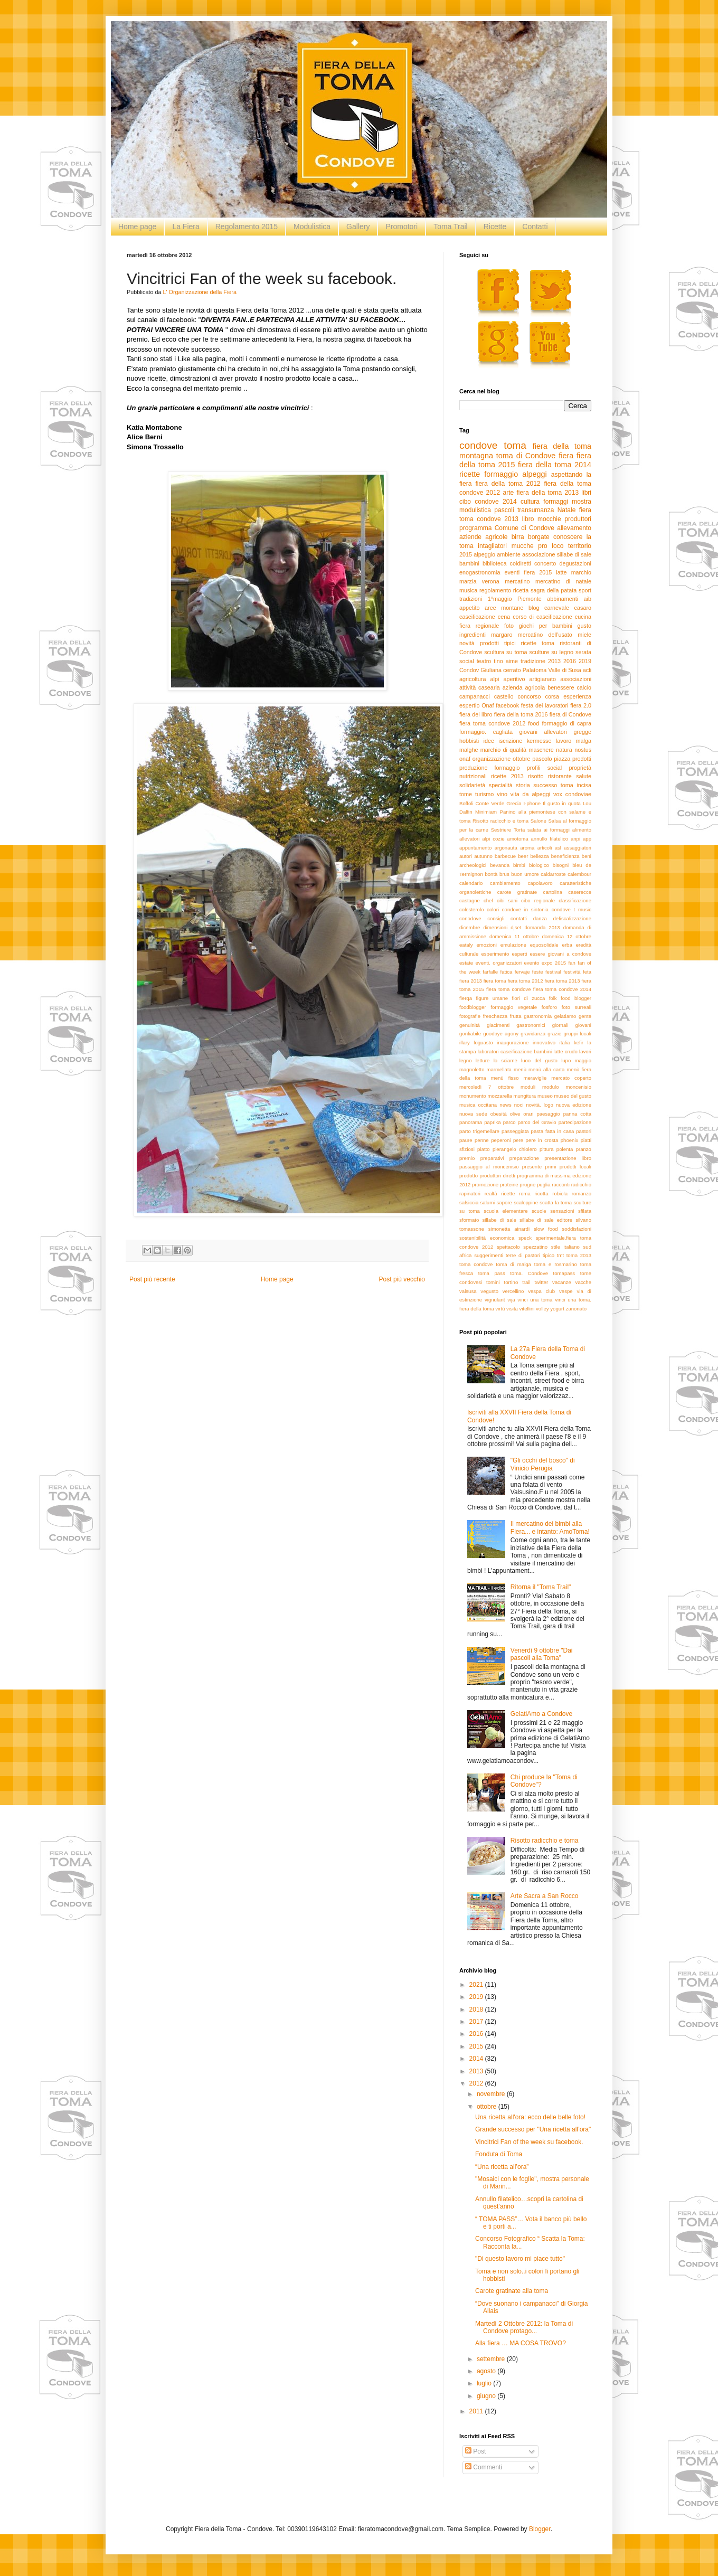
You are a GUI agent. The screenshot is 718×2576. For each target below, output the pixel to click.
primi (550, 1166)
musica (468, 590)
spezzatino (535, 1247)
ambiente (508, 554)
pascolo (542, 759)
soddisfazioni (576, 1229)
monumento (472, 1096)
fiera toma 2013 (562, 981)
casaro (582, 608)
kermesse (539, 741)
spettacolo (508, 1247)
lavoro (563, 741)
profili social (544, 768)
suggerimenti (488, 1255)
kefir (578, 1042)
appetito (469, 608)
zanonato (576, 1308)
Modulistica (312, 226)
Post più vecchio (402, 1279)
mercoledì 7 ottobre (486, 1087)
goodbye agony (500, 1033)
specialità (501, 785)
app (587, 839)
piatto (483, 1149)
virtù (500, 1308)
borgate (539, 537)
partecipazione (575, 1122)
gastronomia (538, 1016)
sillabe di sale (499, 1220)
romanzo (581, 1193)
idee (489, 741)
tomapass (564, 1273)
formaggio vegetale (513, 1007)
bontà (491, 874)
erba (567, 945)
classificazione (575, 900)
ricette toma (537, 643)
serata (583, 652)
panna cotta (577, 1114)
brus (504, 874)
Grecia (513, 803)
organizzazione (492, 759)
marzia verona (479, 581)
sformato (469, 1220)
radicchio (581, 1184)
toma (515, 445)
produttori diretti (497, 1175)
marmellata (499, 1069)
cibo (465, 501)
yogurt (557, 1308)
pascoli (504, 510)
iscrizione (510, 741)
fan (572, 963)
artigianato (543, 679)
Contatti (534, 226)
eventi (511, 572)
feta (587, 972)
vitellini (527, 1308)
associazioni (575, 679)
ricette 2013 (507, 776)
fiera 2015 (538, 572)
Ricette (495, 226)
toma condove (476, 1264)
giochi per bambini (545, 625)
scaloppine (526, 1202)
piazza (562, 759)
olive (515, 1114)
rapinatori (469, 1193)
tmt (560, 1255)
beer (523, 856)
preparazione (524, 1158)
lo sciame (505, 1060)
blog (533, 608)
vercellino (513, 1291)
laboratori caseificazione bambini (515, 1051)
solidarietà (472, 785)
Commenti (483, 2467)
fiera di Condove (570, 714)
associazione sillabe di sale (556, 554)
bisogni (561, 865)
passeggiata (515, 1131)
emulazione (513, 945)
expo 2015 (554, 963)
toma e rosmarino (555, 1264)
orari (528, 1114)
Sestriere (501, 830)
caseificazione (477, 617)
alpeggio (484, 554)
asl (558, 848)
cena (504, 617)
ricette (469, 474)
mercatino (517, 581)
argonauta (506, 848)
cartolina (552, 892)
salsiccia (468, 1202)
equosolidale (544, 945)
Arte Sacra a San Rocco (545, 1896)
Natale (567, 510)
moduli (528, 1087)
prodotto (468, 1175)
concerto (545, 563)
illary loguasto (476, 1042)
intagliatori (492, 546)
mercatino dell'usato (545, 634)
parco (509, 1122)
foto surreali (576, 1007)
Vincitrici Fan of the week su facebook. (529, 2142)
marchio (581, 572)
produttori (577, 519)
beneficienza (565, 856)
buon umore (524, 874)
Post (475, 2451)
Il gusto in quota (562, 803)
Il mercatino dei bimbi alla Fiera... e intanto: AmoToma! (550, 1527)
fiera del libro (475, 714)
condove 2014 (495, 501)
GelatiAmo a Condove (541, 1714)
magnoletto (471, 1069)
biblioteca (495, 563)
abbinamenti (562, 599)
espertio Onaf (476, 705)
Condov (469, 670)
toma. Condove (529, 1273)
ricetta (520, 590)
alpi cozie (493, 839)
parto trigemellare (479, 1131)
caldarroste (553, 874)
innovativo (544, 1042)
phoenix (570, 1140)
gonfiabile (470, 1033)
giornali (560, 1025)
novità (467, 643)
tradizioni (470, 599)
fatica (506, 972)
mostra (581, 501)
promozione (485, 1184)
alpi (494, 679)
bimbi (519, 865)
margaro (501, 634)
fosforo (549, 1007)
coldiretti (520, 563)
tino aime (506, 661)
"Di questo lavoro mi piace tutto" (520, 2258)
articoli (544, 848)
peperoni (501, 1140)
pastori (583, 1131)
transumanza (535, 510)
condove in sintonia (525, 909)
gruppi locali (577, 1033)
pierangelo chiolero (515, 1149)
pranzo (583, 1149)
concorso (529, 696)
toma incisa (576, 785)
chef (488, 900)
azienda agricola (524, 687)
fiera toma (495, 981)
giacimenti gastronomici (516, 1025)
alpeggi (534, 474)
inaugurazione (512, 1042)
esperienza (577, 696)
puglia (544, 1184)
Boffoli (466, 803)
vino (502, 794)
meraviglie (535, 1078)
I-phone (532, 803)
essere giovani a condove (560, 954)
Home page (137, 226)
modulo (550, 1087)
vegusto (489, 1291)
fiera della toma (562, 446)
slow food (546, 1229)
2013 (554, 661)
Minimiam (486, 812)
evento (531, 963)
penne (482, 1140)
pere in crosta (542, 1140)
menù (520, 1069)
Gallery (358, 226)
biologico (539, 865)
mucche (523, 546)
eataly (466, 945)
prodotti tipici (498, 643)
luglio (485, 2383)
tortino (511, 1282)
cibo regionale (538, 900)
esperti (519, 954)
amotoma (517, 839)
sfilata (584, 1211)
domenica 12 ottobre (566, 936)
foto (509, 625)
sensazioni (562, 1211)
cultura (530, 501)
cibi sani (507, 900)
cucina (583, 617)
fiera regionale (479, 625)
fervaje (522, 972)
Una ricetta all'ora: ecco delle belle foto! (530, 2117)
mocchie (549, 519)
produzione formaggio (489, 768)
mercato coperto (571, 1078)
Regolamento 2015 (246, 226)
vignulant (495, 1300)
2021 (477, 1984)
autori (465, 856)
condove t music (571, 909)
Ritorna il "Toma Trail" (541, 1587)
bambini (469, 563)
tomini (493, 1282)
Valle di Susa (564, 670)
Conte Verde (490, 803)
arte (508, 492)
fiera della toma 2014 (554, 464)
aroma (527, 848)
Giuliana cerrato (500, 670)
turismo (484, 794)
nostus (582, 750)
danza (540, 918)
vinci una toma (534, 1300)
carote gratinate (517, 892)
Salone (538, 821)
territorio (579, 546)
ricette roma (516, 1193)
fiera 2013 (470, 981)
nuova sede (473, 1114)
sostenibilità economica (486, 1238)
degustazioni (575, 563)
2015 (465, 554)
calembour (579, 874)
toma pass (491, 1273)
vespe (566, 1291)
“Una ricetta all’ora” (501, 2167)
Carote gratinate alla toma (511, 2291)
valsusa (468, 1291)
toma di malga (513, 1264)
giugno (487, 2396)
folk (553, 998)
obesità (498, 1114)
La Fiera (185, 226)
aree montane (504, 608)
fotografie (469, 1016)
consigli (495, 918)
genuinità (469, 1025)
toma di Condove (525, 455)
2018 (477, 2009)
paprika (492, 1122)
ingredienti (472, 634)
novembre (492, 2094)
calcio (584, 687)
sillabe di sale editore (545, 1220)
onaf (464, 759)
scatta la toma (556, 1202)
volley (542, 1308)
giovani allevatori (543, 732)
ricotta (541, 1193)
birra (518, 537)
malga (583, 741)
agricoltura (472, 679)
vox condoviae (572, 794)
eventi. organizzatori (499, 963)
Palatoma (535, 670)
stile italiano (565, 1247)
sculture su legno (551, 652)
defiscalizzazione (572, 918)
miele (584, 634)
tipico (548, 1255)
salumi (487, 1202)
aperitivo (514, 679)
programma (475, 528)
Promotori (401, 226)
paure (466, 1140)
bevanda (499, 865)
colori (493, 909)
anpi (575, 839)
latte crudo (565, 1051)
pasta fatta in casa (552, 1131)
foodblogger (472, 1007)
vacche (583, 1282)
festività (572, 972)
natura (564, 750)
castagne (469, 900)
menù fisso (505, 1078)
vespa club (541, 1291)
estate (466, 963)
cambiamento (505, 883)
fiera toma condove (508, 989)
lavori (585, 1051)
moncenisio (578, 1087)
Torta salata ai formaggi (542, 830)
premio (467, 1158)
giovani (583, 1025)
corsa (552, 696)
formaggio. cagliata (486, 732)
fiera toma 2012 (525, 981)
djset (516, 927)
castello (504, 696)
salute (583, 776)
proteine (509, 1184)
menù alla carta (546, 1069)
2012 (477, 2083)
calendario (471, 883)
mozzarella (499, 1096)
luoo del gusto (539, 1060)
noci (519, 1105)
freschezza (495, 1016)
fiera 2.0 (580, 705)
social (466, 661)
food (533, 723)
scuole (539, 1211)
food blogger (576, 998)
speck (525, 1238)
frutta (516, 1016)
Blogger (540, 2529)
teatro (484, 661)
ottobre (522, 759)
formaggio (501, 474)
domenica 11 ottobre (514, 936)
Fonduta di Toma (498, 2154)
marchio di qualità (503, 750)
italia (565, 1042)
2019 (585, 661)
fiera (566, 455)
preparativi (492, 1158)
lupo (566, 1060)
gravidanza (533, 1033)
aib (587, 599)
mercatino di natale (563, 581)
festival (553, 972)
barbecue (505, 856)
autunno (483, 856)
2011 (477, 2411)
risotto (535, 776)
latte (561, 572)
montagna (476, 455)
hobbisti (469, 741)
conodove (470, 918)
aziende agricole (483, 537)
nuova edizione (573, 1105)
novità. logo (539, 1105)
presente (532, 1166)
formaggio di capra (566, 723)
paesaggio (548, 1114)
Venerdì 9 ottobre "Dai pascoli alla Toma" (542, 1654)
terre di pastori (523, 1255)
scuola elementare (505, 1211)
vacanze (561, 1282)
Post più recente (152, 1279)
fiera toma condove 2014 (562, 989)
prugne (527, 1184)
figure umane (492, 998)
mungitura (525, 1096)
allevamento (574, 528)
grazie (554, 1033)
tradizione (533, 661)
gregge (582, 732)
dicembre (469, 927)
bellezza (539, 856)
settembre (492, 2359)
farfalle (490, 972)
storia (523, 785)
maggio (583, 1060)
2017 (477, 2021)
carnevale (556, 608)
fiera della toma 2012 (507, 483)
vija (511, 1300)
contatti (519, 918)
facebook (507, 705)
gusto (584, 625)
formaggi (555, 501)
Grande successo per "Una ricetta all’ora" (533, 2129)
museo (545, 1096)
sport (585, 590)
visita (512, 1308)
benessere (560, 687)
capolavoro (540, 883)
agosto (487, 2371)
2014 (477, 2058)
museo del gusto (572, 1096)
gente (585, 1016)
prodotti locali (575, 1166)
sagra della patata (554, 590)
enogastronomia (479, 572)
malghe (468, 750)
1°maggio (500, 599)
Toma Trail (450, 226)
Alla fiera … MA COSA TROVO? (520, 2343)
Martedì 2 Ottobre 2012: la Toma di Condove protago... (524, 2327)
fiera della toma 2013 (547, 492)
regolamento (495, 590)
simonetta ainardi (509, 1229)
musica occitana (478, 1105)
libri (586, 492)
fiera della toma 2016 (521, 714)
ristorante (560, 776)
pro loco (550, 546)
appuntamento (475, 848)
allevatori (469, 839)
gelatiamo (565, 1016)
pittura (547, 1149)
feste (537, 972)
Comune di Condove (524, 528)
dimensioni (495, 927)
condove (478, 445)
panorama (470, 1122)
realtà (491, 1193)
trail (526, 1282)
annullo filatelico (549, 839)
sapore (504, 1202)
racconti (561, 1184)
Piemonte (529, 599)
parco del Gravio (537, 1122)
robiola (560, 1193)
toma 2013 (578, 1255)
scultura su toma (505, 652)
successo (545, 785)
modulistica (475, 510)
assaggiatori (577, 848)
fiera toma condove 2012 (492, 723)
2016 (569, 661)
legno (465, 1060)
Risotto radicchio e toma (500, 821)
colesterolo (471, 909)
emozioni (487, 945)
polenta (564, 1149)
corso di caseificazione (542, 617)
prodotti (581, 759)
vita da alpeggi (530, 794)
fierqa (465, 998)
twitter (542, 1282)
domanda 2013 (542, 927)
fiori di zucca (528, 998)
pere (518, 1140)
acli (587, 670)
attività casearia (479, 687)
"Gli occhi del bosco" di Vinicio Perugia (543, 1464)
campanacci (474, 696)
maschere (540, 750)
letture (483, 1060)
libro (528, 519)
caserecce (579, 892)
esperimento (495, 954)
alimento (581, 830)
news (505, 1105)
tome (465, 794)
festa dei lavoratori (545, 705)
